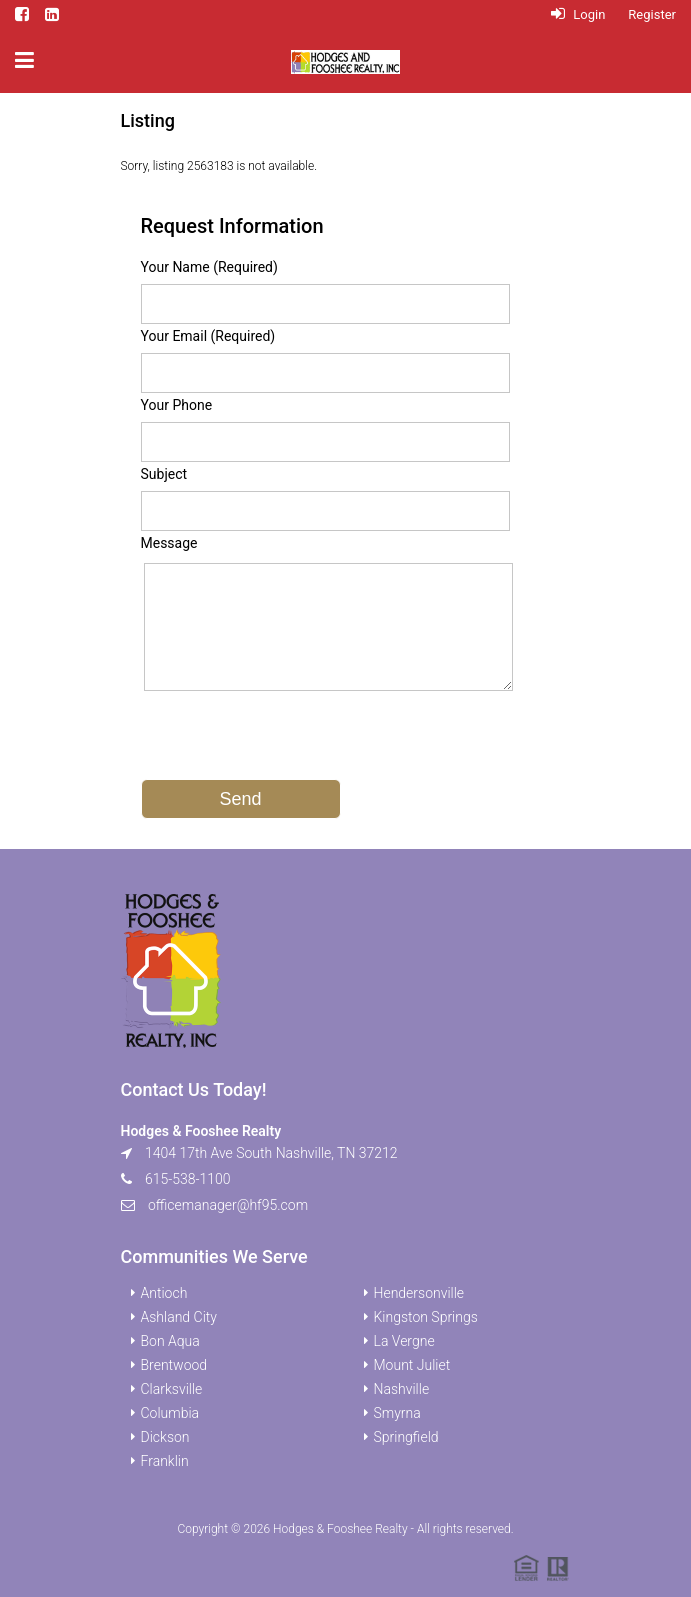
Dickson (165, 1437)
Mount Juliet (412, 1365)
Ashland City (179, 1317)
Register (652, 14)
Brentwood (174, 1365)
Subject (164, 474)
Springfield (406, 1437)
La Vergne (404, 1341)
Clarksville (172, 1389)
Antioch (164, 1293)
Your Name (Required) (209, 267)
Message (169, 543)
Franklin (165, 1461)
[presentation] (293, 740)
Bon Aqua (170, 1341)
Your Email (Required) (208, 336)
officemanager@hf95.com (228, 1205)
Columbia (170, 1413)
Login (578, 14)
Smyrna (397, 1413)
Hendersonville (419, 1293)
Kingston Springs (426, 1317)
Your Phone (177, 405)
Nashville (402, 1389)
